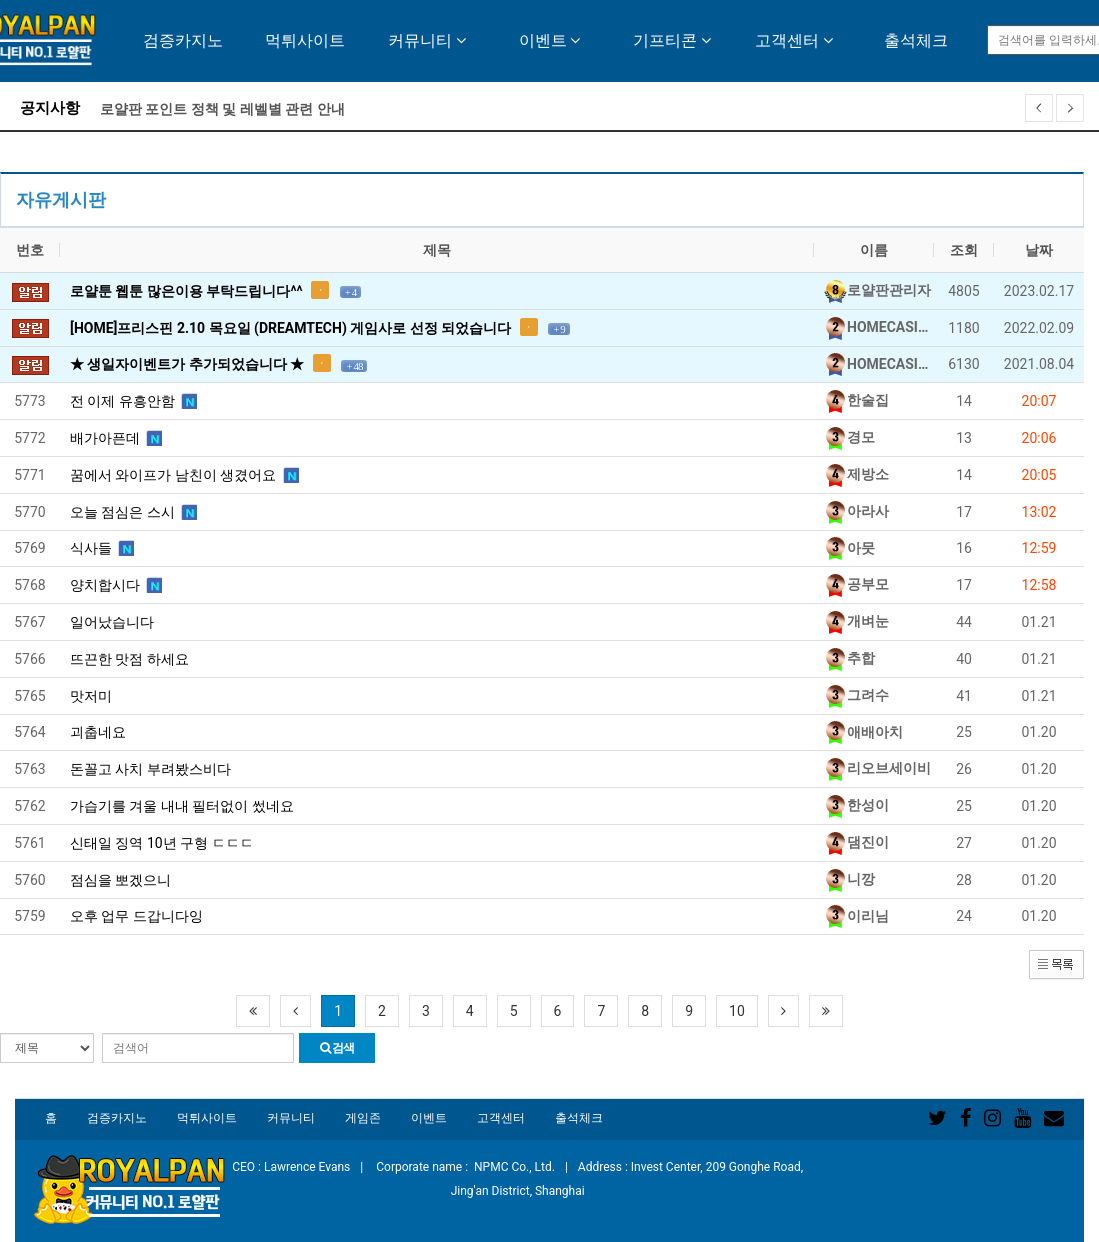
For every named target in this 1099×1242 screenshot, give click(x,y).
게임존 (363, 1118)
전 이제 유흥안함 (133, 400)
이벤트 (550, 40)
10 (737, 1011)
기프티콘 (672, 40)
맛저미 (91, 696)
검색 (337, 1048)
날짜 (1039, 250)
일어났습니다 (112, 622)
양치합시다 (116, 584)
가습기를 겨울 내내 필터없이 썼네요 (182, 806)
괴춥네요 (98, 732)
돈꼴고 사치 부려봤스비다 (150, 769)
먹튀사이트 (305, 40)
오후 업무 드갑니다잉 (136, 916)
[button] (1056, 964)
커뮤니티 (427, 40)
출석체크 (916, 40)
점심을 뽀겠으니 (120, 880)
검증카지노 (183, 40)
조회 (964, 250)
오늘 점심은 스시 (133, 511)
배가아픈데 (116, 437)
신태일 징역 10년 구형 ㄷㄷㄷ (162, 843)
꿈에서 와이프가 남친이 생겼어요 (184, 474)
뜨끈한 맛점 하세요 (129, 659)
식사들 (102, 547)
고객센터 (794, 40)
